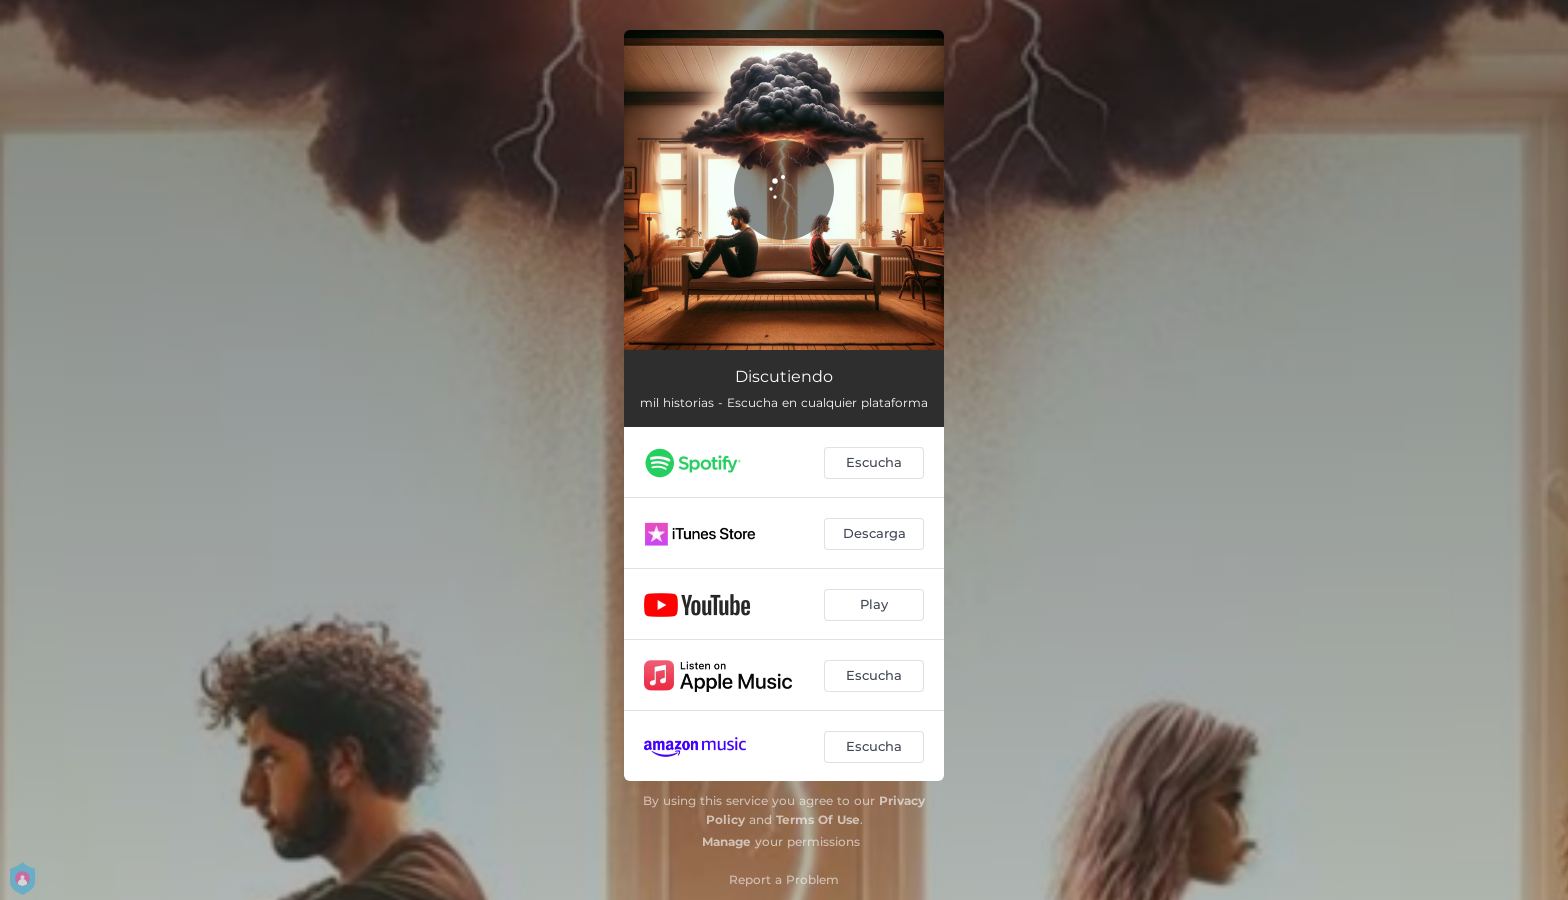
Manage (726, 841)
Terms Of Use (818, 819)
